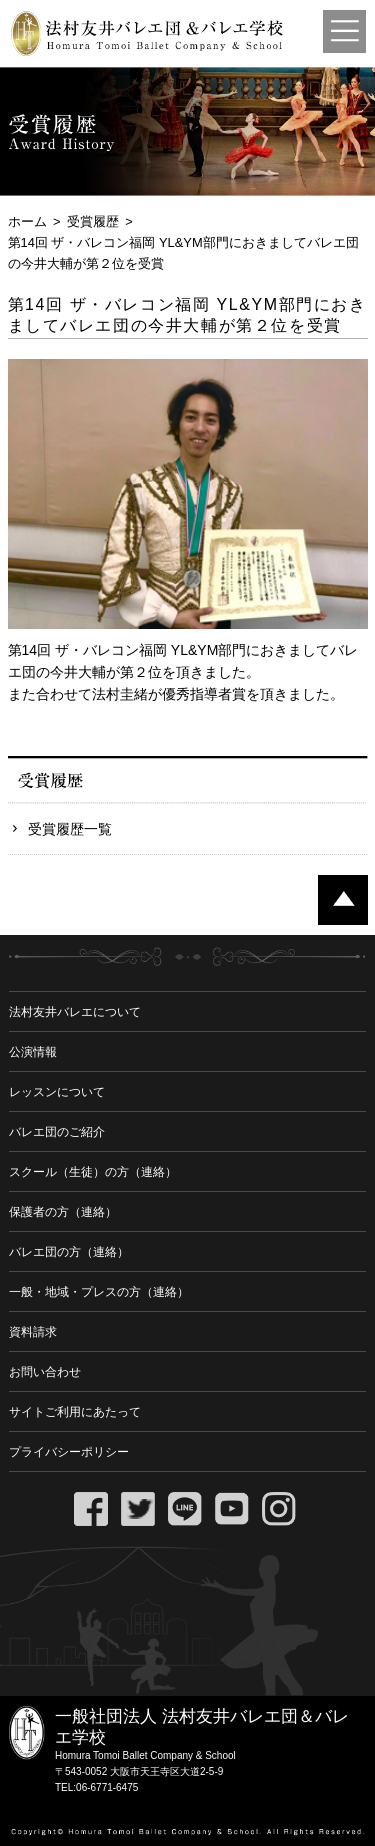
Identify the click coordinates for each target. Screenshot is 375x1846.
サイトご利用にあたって (75, 1412)
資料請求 (33, 1332)
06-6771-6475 (107, 1787)
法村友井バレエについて (75, 1012)
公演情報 (33, 1052)
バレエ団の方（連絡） (69, 1252)
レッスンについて (57, 1092)
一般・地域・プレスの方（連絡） (99, 1292)
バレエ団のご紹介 (57, 1132)
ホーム (27, 221)
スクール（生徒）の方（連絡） (93, 1172)
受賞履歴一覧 (70, 829)
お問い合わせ (45, 1372)
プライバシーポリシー (69, 1452)
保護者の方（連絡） (63, 1212)
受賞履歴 (93, 221)
